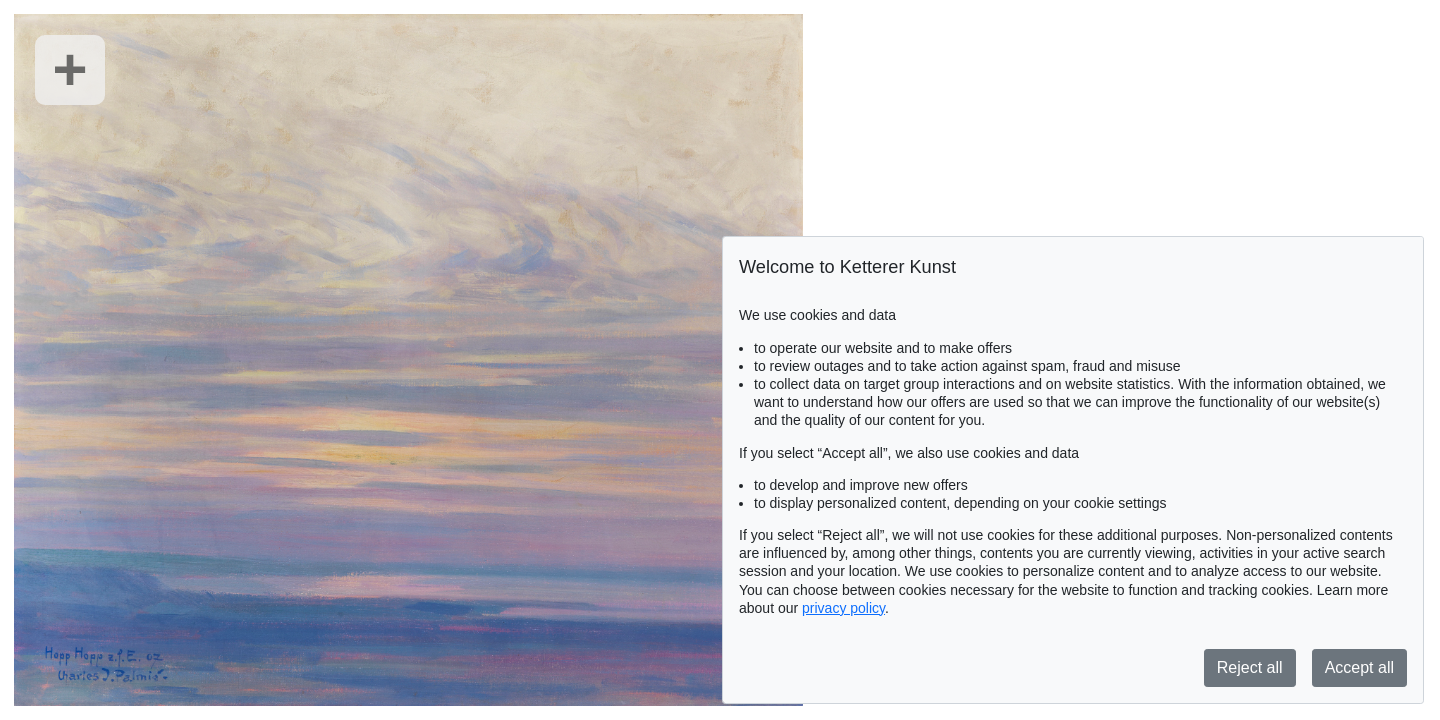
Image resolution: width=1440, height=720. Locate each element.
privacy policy (843, 608)
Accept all (1359, 667)
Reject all (1250, 667)
